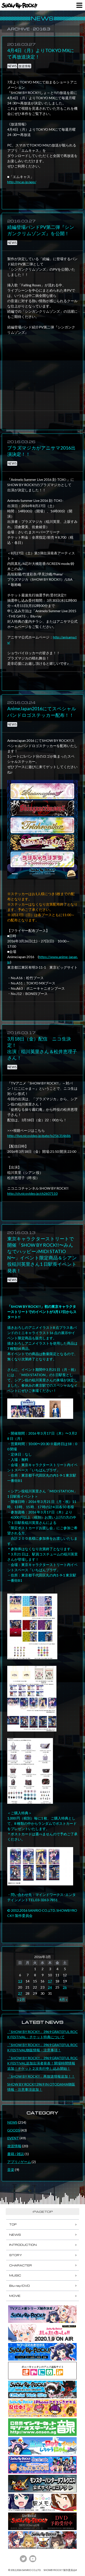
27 (20, 1993)
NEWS (12, 66)
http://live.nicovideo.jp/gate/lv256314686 (39, 1136)
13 (20, 1981)
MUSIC (15, 2275)
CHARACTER (20, 2265)
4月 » (63, 1999)
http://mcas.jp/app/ (21, 182)
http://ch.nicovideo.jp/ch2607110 (32, 1193)
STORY (15, 2255)
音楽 (10, 2169)
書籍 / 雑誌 (15, 2154)
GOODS (13, 2130)
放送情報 (24, 66)
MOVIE (14, 2295)
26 (65, 1987)
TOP (12, 2224)
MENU (79, 5)
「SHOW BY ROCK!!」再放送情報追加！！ (41, 2076)
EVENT (13, 2138)
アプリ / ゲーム (19, 2162)
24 (50, 1987)
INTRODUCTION (23, 2244)
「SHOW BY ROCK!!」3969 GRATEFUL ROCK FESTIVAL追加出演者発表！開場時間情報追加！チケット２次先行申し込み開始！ (42, 2063)
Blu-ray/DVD (19, 2285)
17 (50, 1981)
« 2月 (21, 1999)
